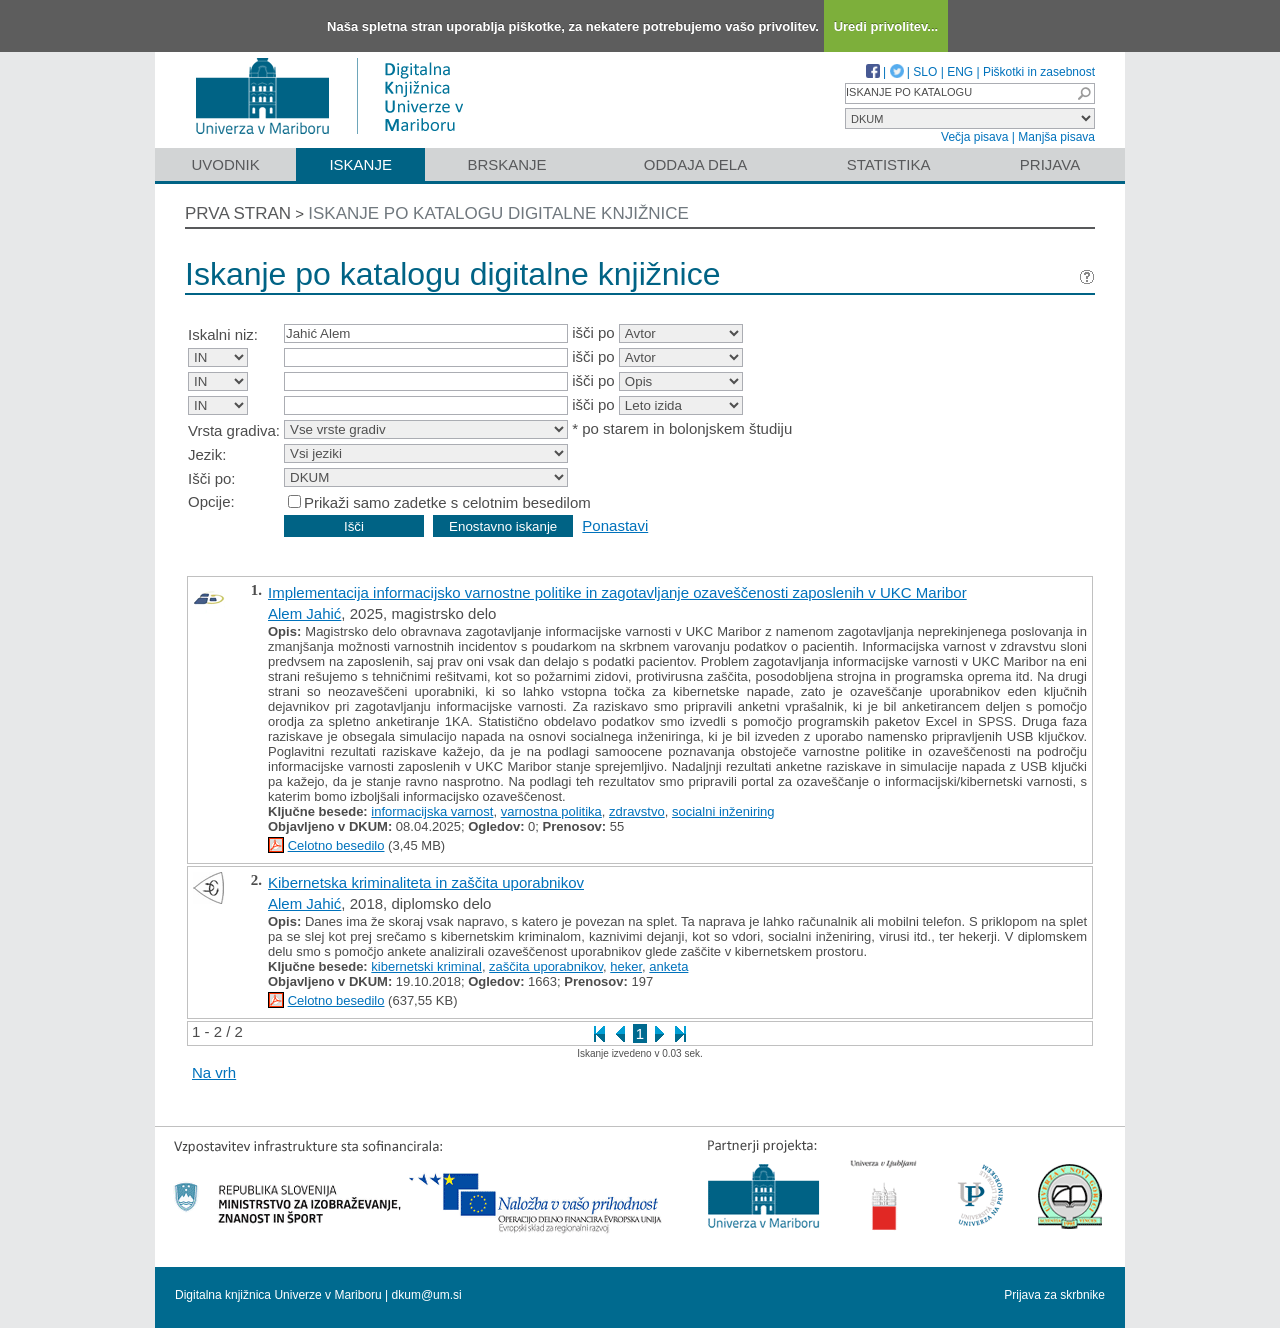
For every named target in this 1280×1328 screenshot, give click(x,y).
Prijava (1050, 164)
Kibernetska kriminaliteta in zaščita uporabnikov (426, 882)
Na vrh (214, 1072)
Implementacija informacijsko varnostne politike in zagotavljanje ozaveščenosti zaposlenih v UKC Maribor (617, 592)
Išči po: (212, 478)
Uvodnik (225, 164)
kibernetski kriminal (426, 966)
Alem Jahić (304, 613)
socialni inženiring (723, 811)
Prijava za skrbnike (1054, 1295)
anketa (668, 966)
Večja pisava (974, 137)
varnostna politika (551, 811)
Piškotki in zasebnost (1039, 72)
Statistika (889, 164)
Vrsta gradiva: (234, 430)
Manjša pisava (1056, 137)
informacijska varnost (432, 811)
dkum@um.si (427, 1295)
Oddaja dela (695, 164)
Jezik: (207, 454)
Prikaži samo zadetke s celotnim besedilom (447, 502)
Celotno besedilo (336, 845)
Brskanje (506, 164)
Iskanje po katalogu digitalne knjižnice (498, 213)
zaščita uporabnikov (546, 966)
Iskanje (360, 164)
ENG (960, 72)
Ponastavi (615, 525)
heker (626, 966)
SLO (925, 72)
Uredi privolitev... (886, 26)
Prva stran (238, 213)
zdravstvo (637, 811)
